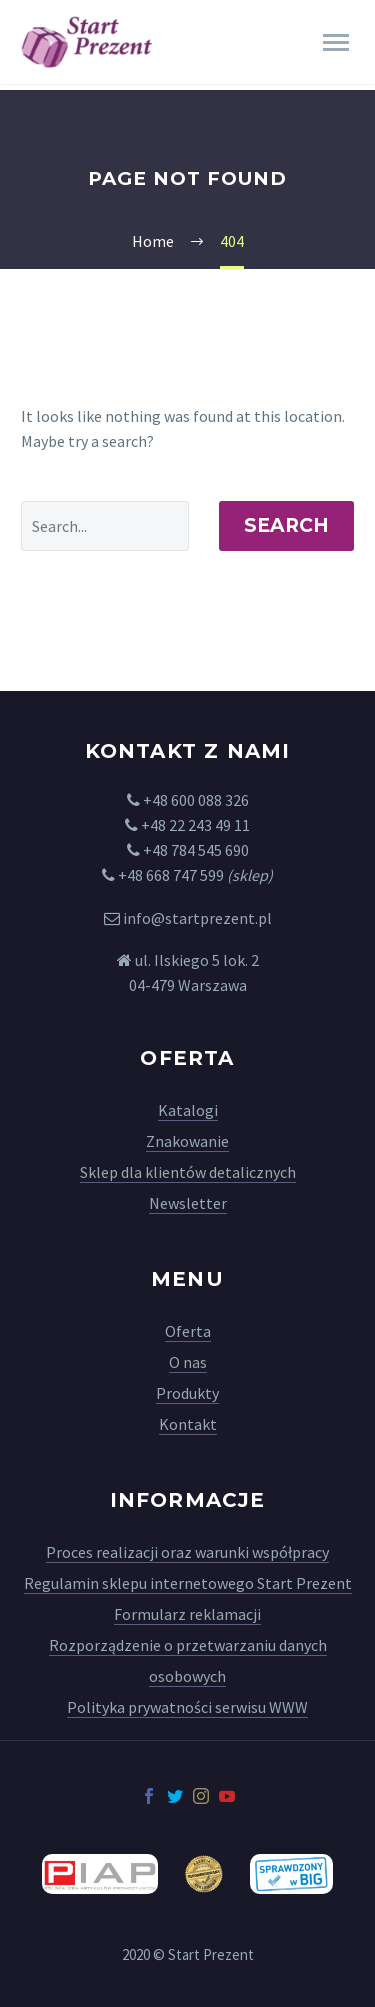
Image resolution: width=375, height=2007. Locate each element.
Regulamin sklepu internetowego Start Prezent (188, 1583)
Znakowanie (187, 1141)
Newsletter (188, 1203)
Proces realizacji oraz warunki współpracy (187, 1552)
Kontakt (188, 1424)
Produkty (187, 1393)
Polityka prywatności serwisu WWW (187, 1707)
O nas (188, 1362)
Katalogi (188, 1110)
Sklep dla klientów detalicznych (188, 1172)
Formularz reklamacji (187, 1614)
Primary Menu (336, 42)
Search (286, 525)
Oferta (188, 1331)
